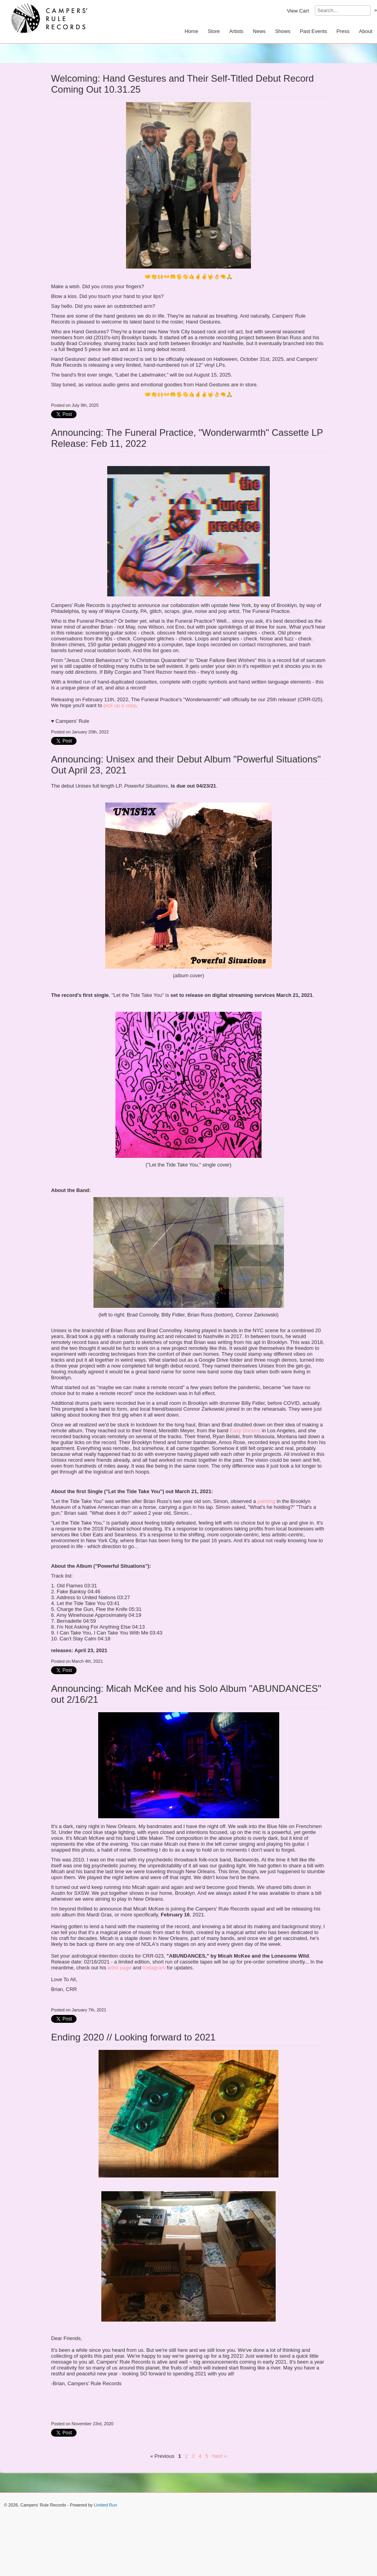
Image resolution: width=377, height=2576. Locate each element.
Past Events (313, 31)
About (365, 31)
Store (214, 31)
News (259, 31)
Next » (219, 2456)
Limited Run (105, 2505)
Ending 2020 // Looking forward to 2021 (133, 2037)
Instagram (154, 1968)
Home (191, 31)
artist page (120, 1968)
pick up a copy (120, 705)
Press (343, 31)
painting (266, 1501)
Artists (236, 31)
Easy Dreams (245, 1430)
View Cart (298, 11)
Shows (282, 31)
